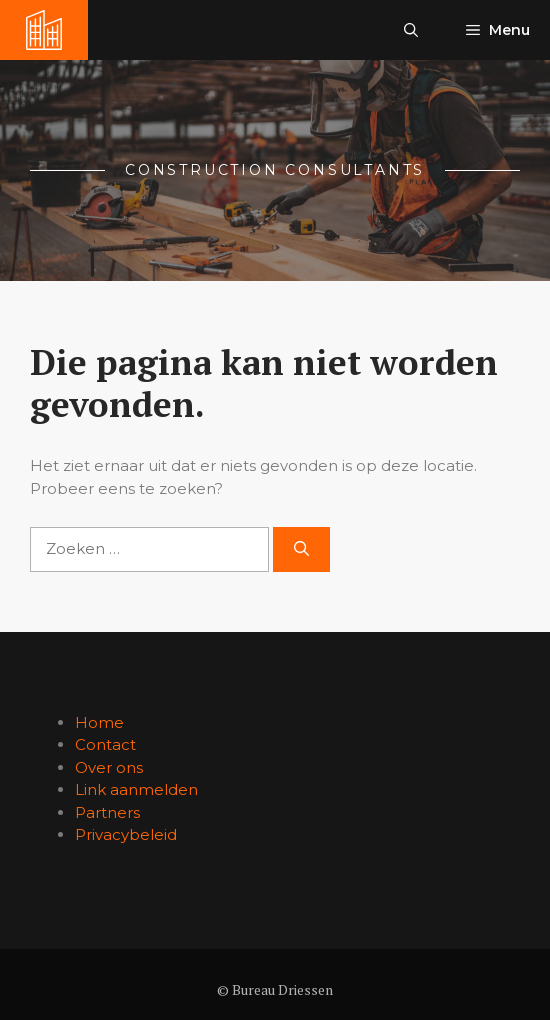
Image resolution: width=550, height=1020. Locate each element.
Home (99, 722)
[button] (411, 30)
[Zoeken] (301, 549)
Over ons (109, 767)
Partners (107, 812)
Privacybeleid (126, 834)
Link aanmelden (136, 789)
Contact (105, 744)
